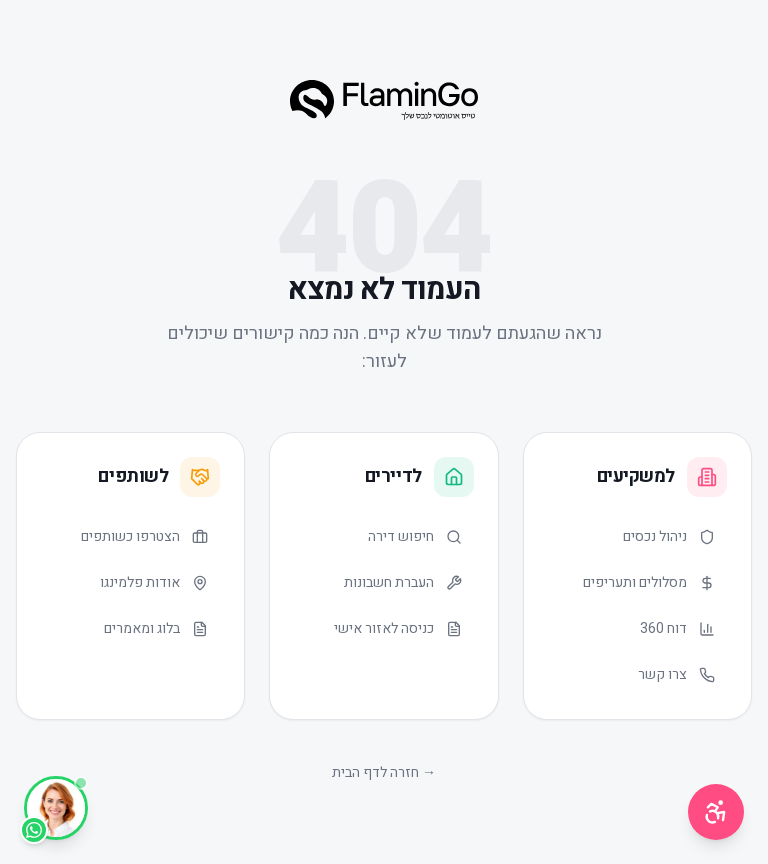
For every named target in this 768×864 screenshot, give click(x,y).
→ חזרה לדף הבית (384, 772)
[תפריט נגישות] (716, 812)
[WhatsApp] (56, 808)
